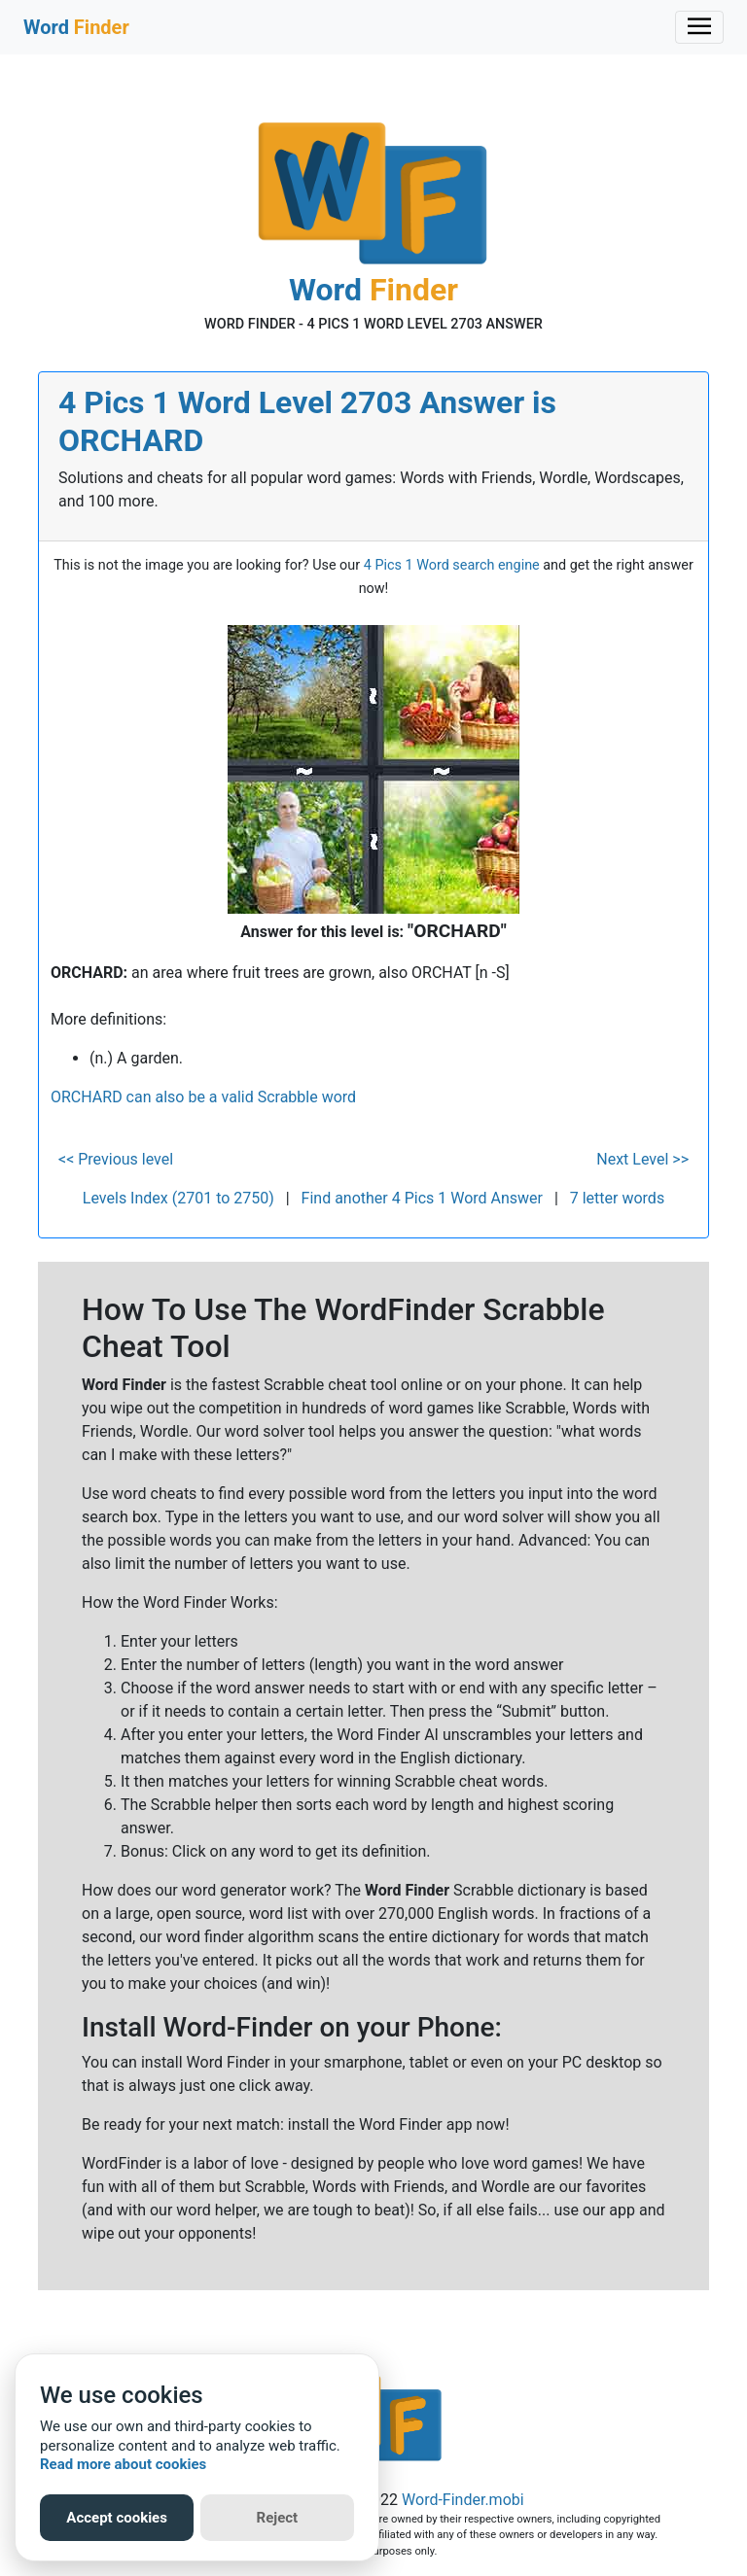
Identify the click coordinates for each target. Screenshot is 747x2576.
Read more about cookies (123, 2464)
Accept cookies (116, 2517)
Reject (278, 2517)
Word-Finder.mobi (463, 2499)
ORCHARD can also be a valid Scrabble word (203, 1097)
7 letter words (617, 1198)
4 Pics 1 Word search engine (452, 565)
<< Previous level (115, 1159)
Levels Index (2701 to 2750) (178, 1198)
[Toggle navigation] (699, 27)
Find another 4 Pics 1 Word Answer (422, 1198)
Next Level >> (642, 1159)
